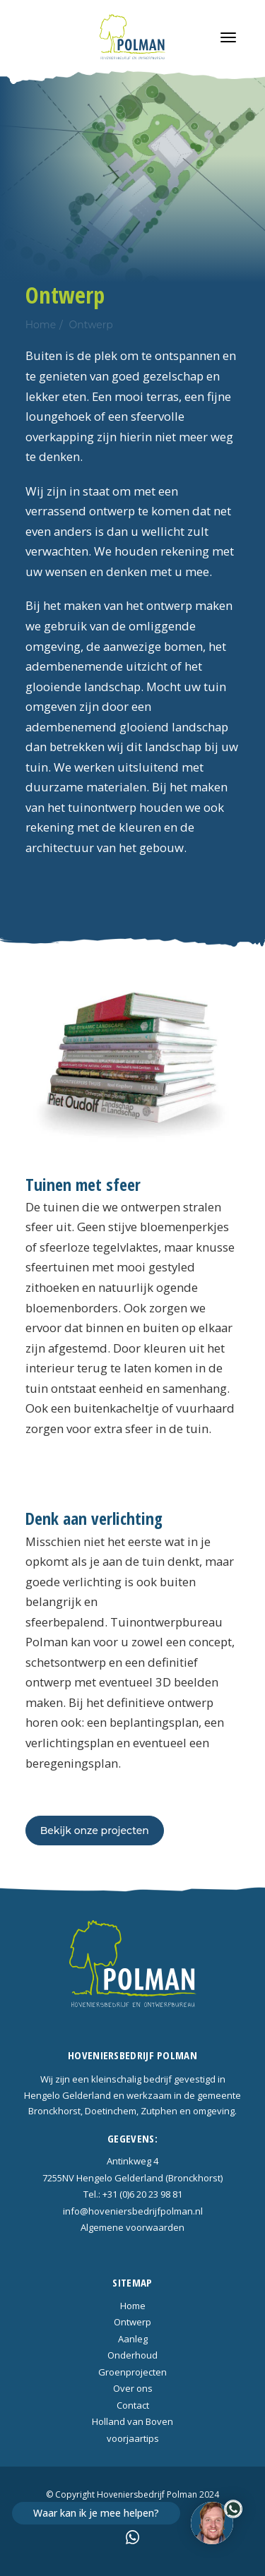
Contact (133, 2405)
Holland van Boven (132, 2421)
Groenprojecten (132, 2372)
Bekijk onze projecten (94, 1830)
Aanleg (133, 2338)
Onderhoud (132, 2355)
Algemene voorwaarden (132, 2227)
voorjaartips (133, 2438)
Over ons (133, 2388)
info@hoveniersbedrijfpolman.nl (133, 2211)
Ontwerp (90, 324)
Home (40, 324)
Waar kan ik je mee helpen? (96, 2513)
